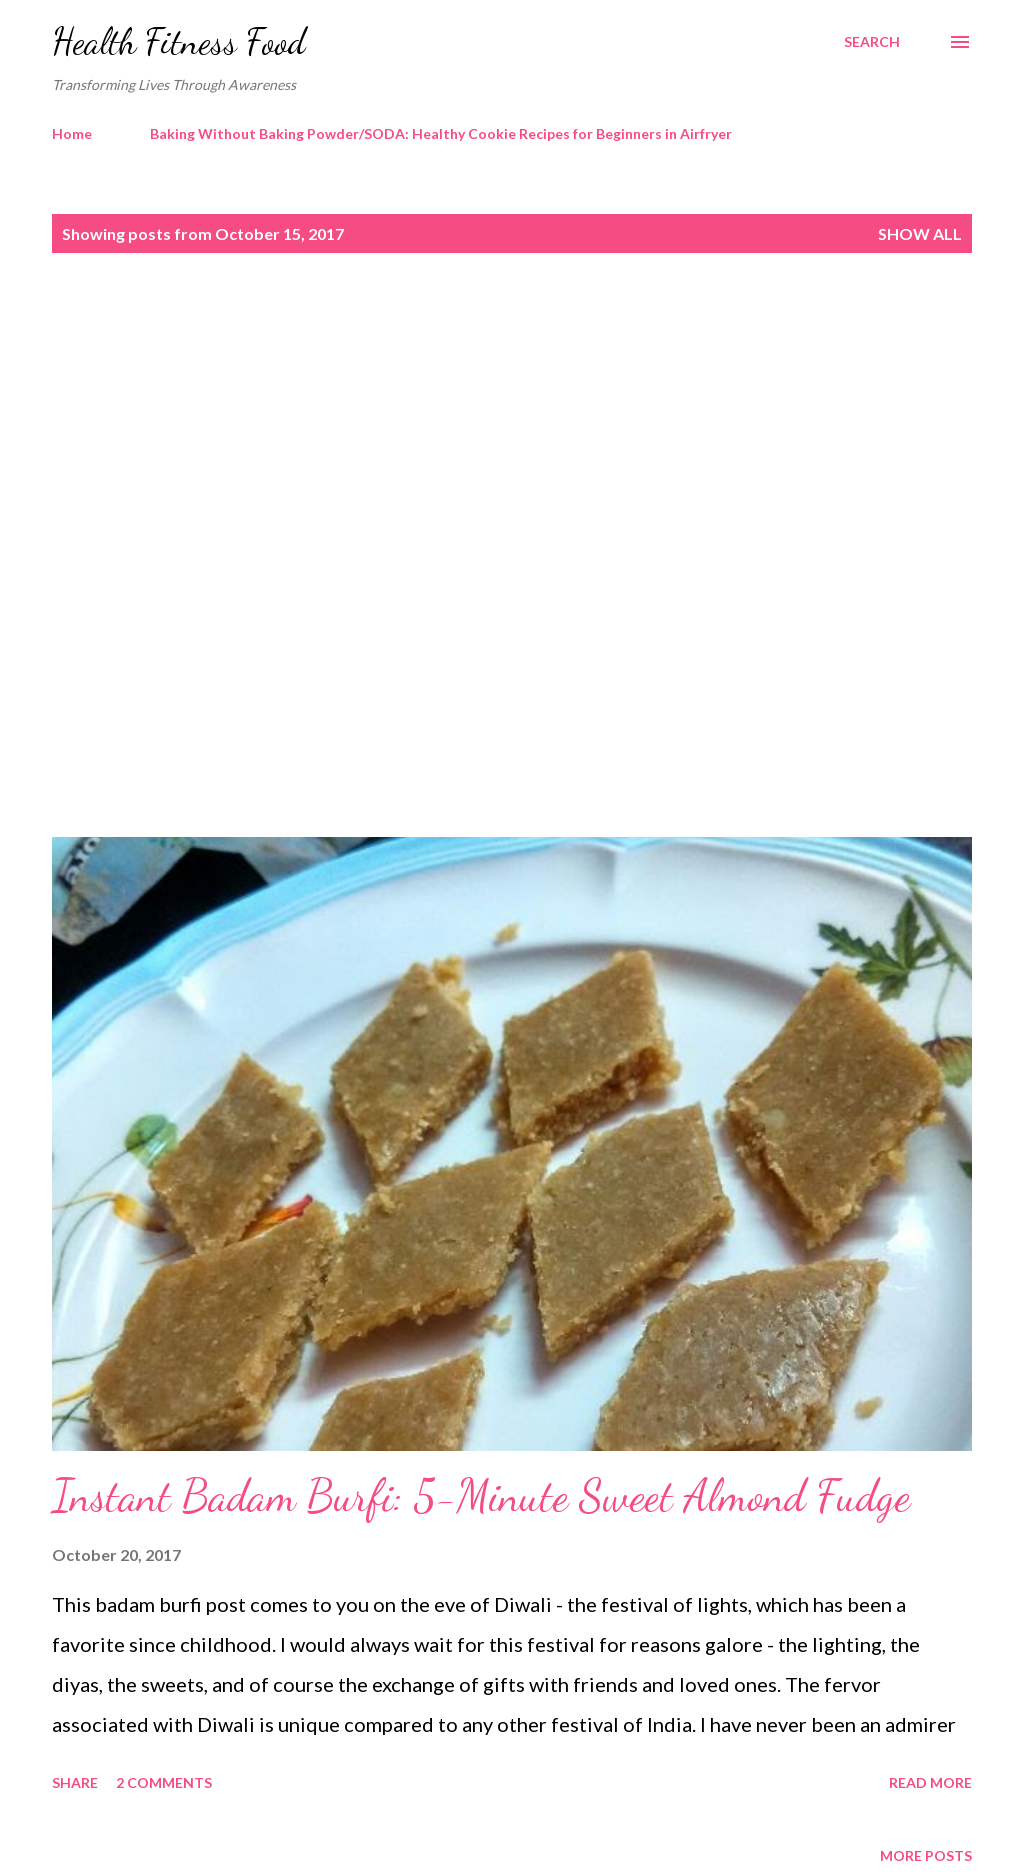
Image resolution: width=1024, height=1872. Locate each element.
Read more (930, 1782)
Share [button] (75, 1782)
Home (72, 133)
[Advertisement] (512, 417)
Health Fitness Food (179, 41)
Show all (920, 233)
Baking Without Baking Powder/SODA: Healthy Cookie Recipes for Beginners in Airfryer (441, 133)
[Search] (872, 42)
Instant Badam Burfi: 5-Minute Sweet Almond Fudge (481, 1496)
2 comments (164, 1782)
